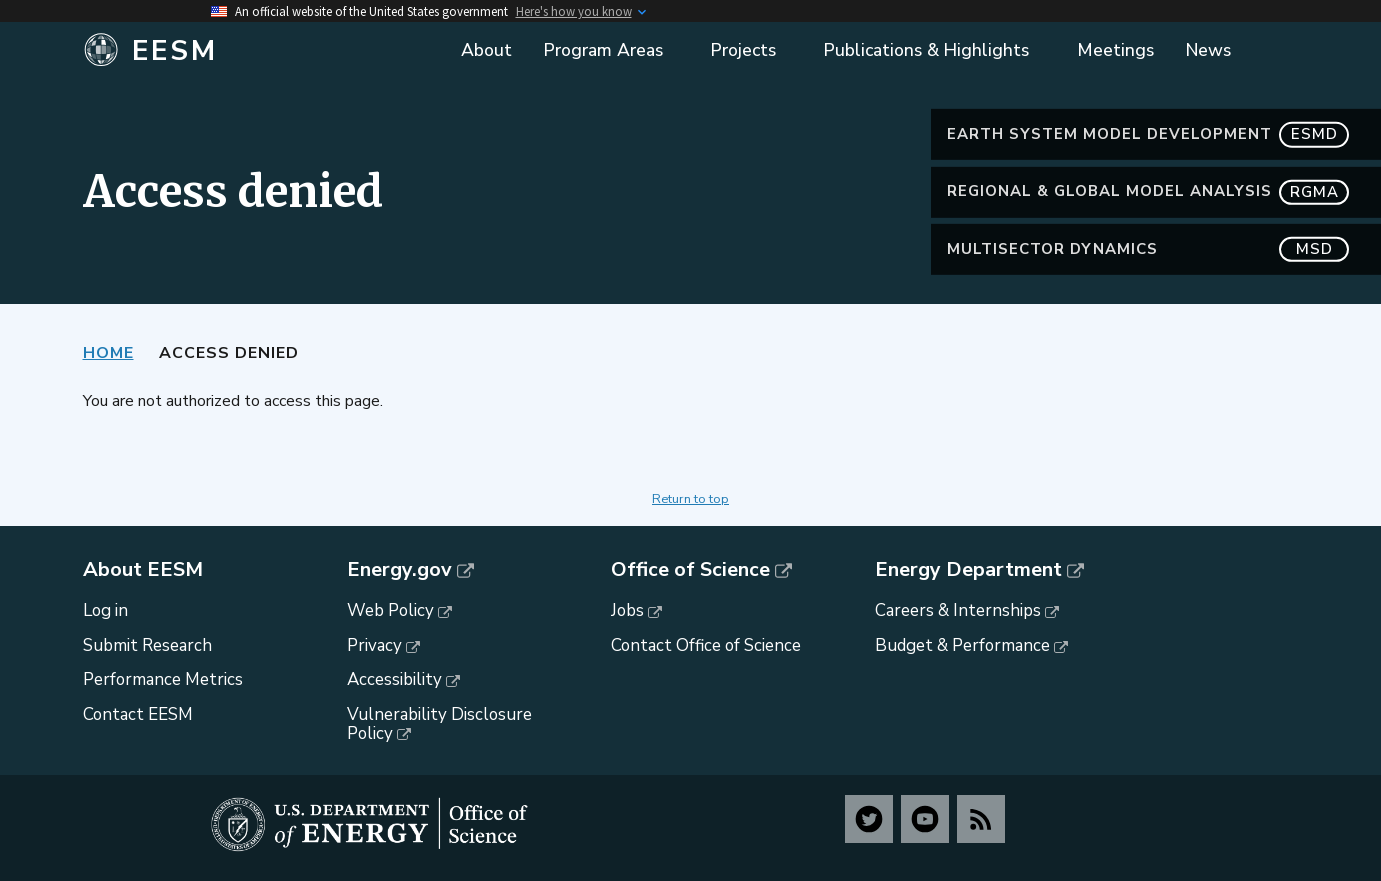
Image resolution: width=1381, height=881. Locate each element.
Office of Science (690, 570)
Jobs (627, 610)
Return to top (690, 499)
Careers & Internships (958, 610)
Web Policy (390, 610)
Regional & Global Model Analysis (1148, 191)
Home (108, 353)
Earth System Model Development (1148, 134)
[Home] (233, 51)
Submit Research (147, 645)
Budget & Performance (962, 645)
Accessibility (394, 679)
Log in (105, 610)
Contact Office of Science (706, 645)
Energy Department (968, 570)
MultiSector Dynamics (1148, 249)
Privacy (374, 645)
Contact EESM (138, 714)
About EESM (143, 570)
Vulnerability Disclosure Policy (439, 724)
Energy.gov (399, 570)
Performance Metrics (163, 679)
